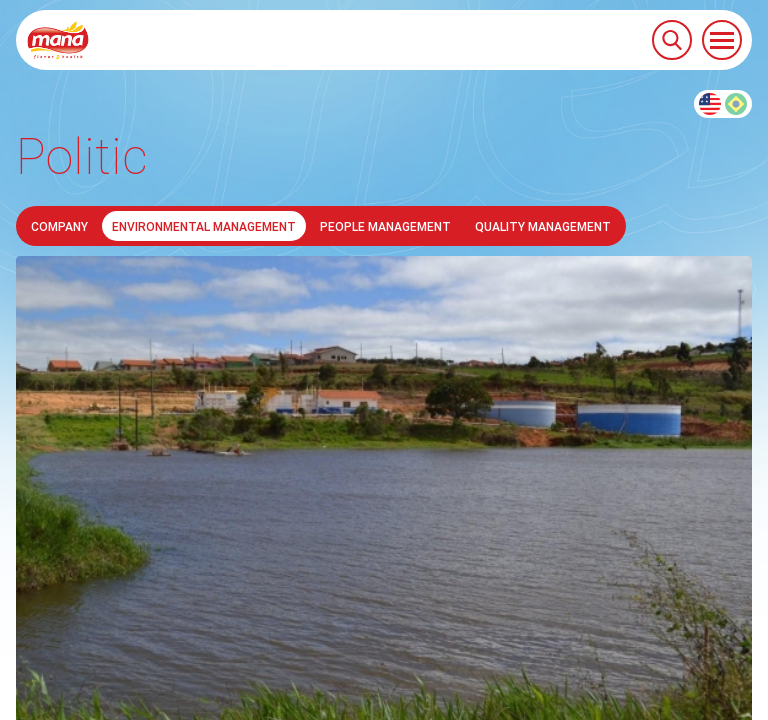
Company (59, 226)
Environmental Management (204, 226)
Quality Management (543, 226)
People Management (385, 226)
